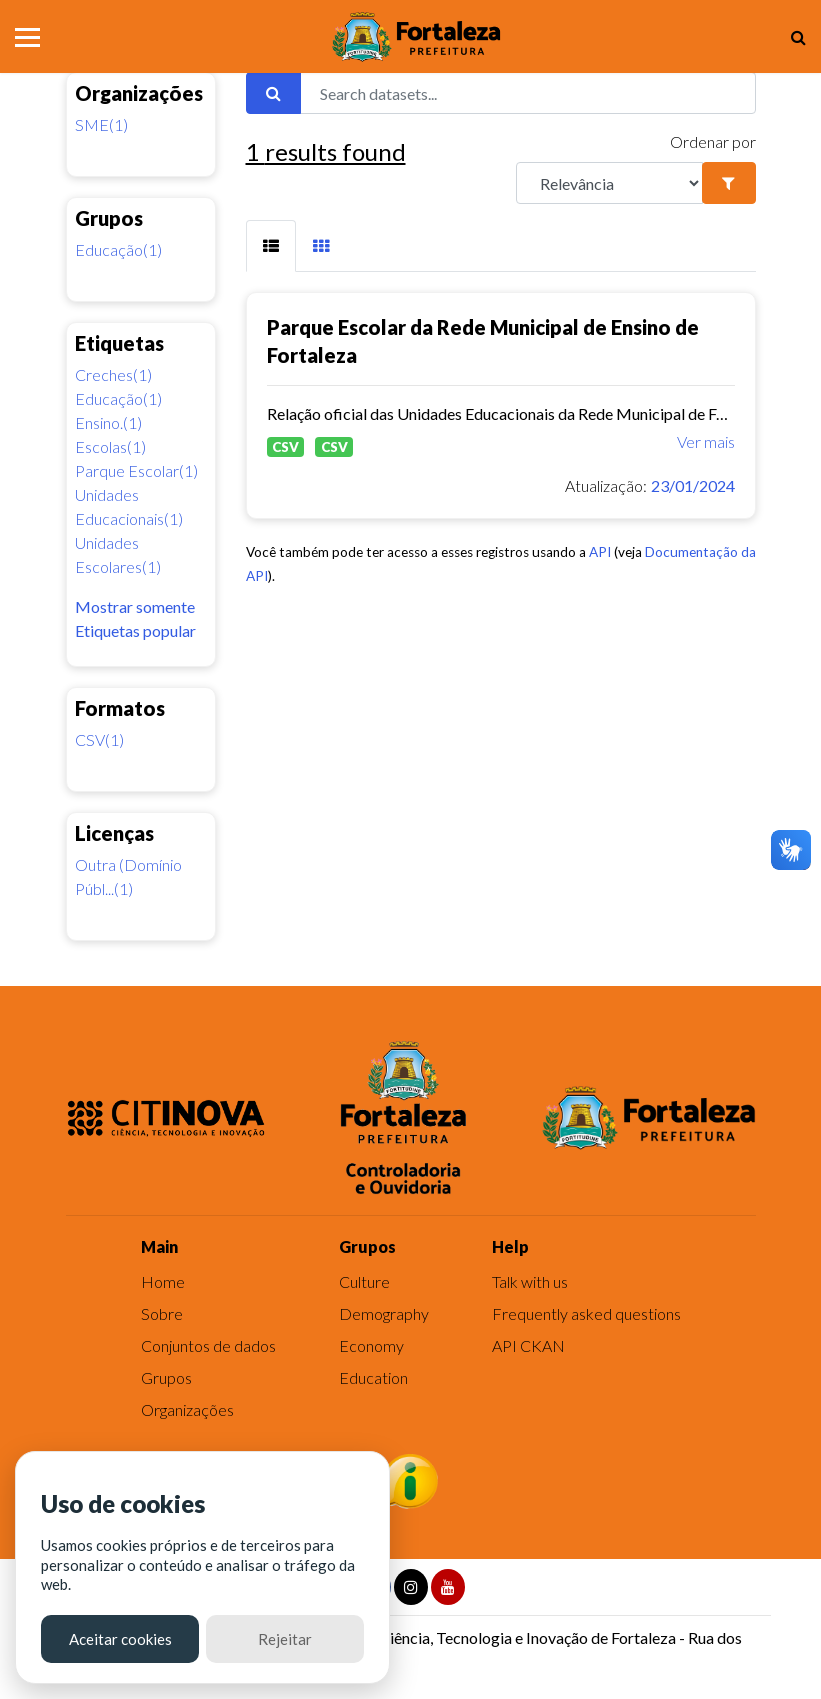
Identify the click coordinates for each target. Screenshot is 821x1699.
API (600, 552)
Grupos (166, 1377)
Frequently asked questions (586, 1313)
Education (373, 1377)
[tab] (271, 246)
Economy (371, 1345)
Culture (364, 1281)
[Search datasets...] (528, 93)
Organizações (187, 1409)
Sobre (162, 1313)
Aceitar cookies (120, 1639)
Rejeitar (285, 1639)
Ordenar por (713, 141)
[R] (610, 183)
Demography (384, 1313)
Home (163, 1281)
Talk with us (530, 1281)
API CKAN (528, 1345)
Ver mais (706, 441)
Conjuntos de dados (208, 1345)
